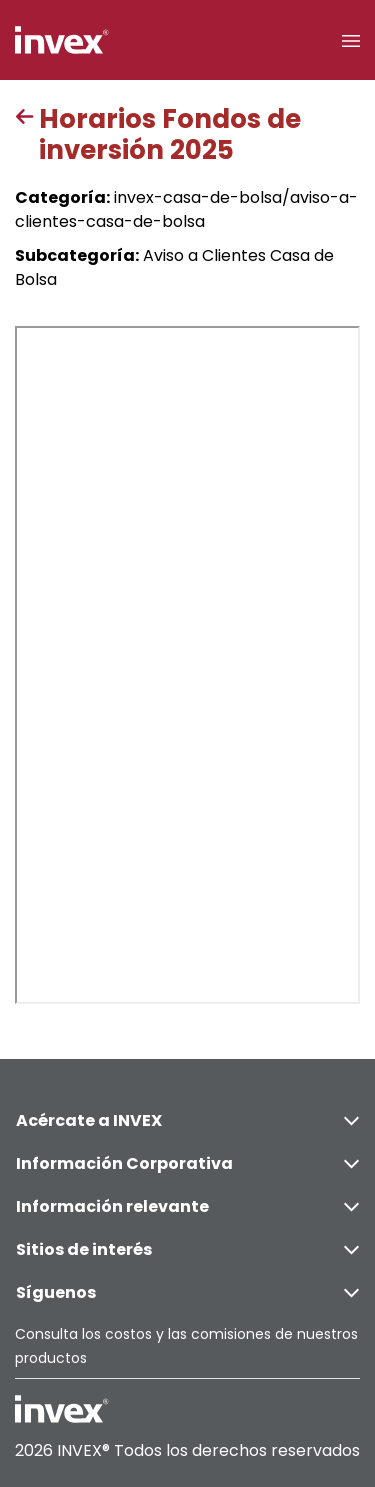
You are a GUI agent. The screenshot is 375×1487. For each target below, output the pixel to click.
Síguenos (187, 1292)
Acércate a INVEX (187, 1120)
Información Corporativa (187, 1163)
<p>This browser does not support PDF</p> (187, 665)
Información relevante (187, 1206)
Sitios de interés (187, 1249)
